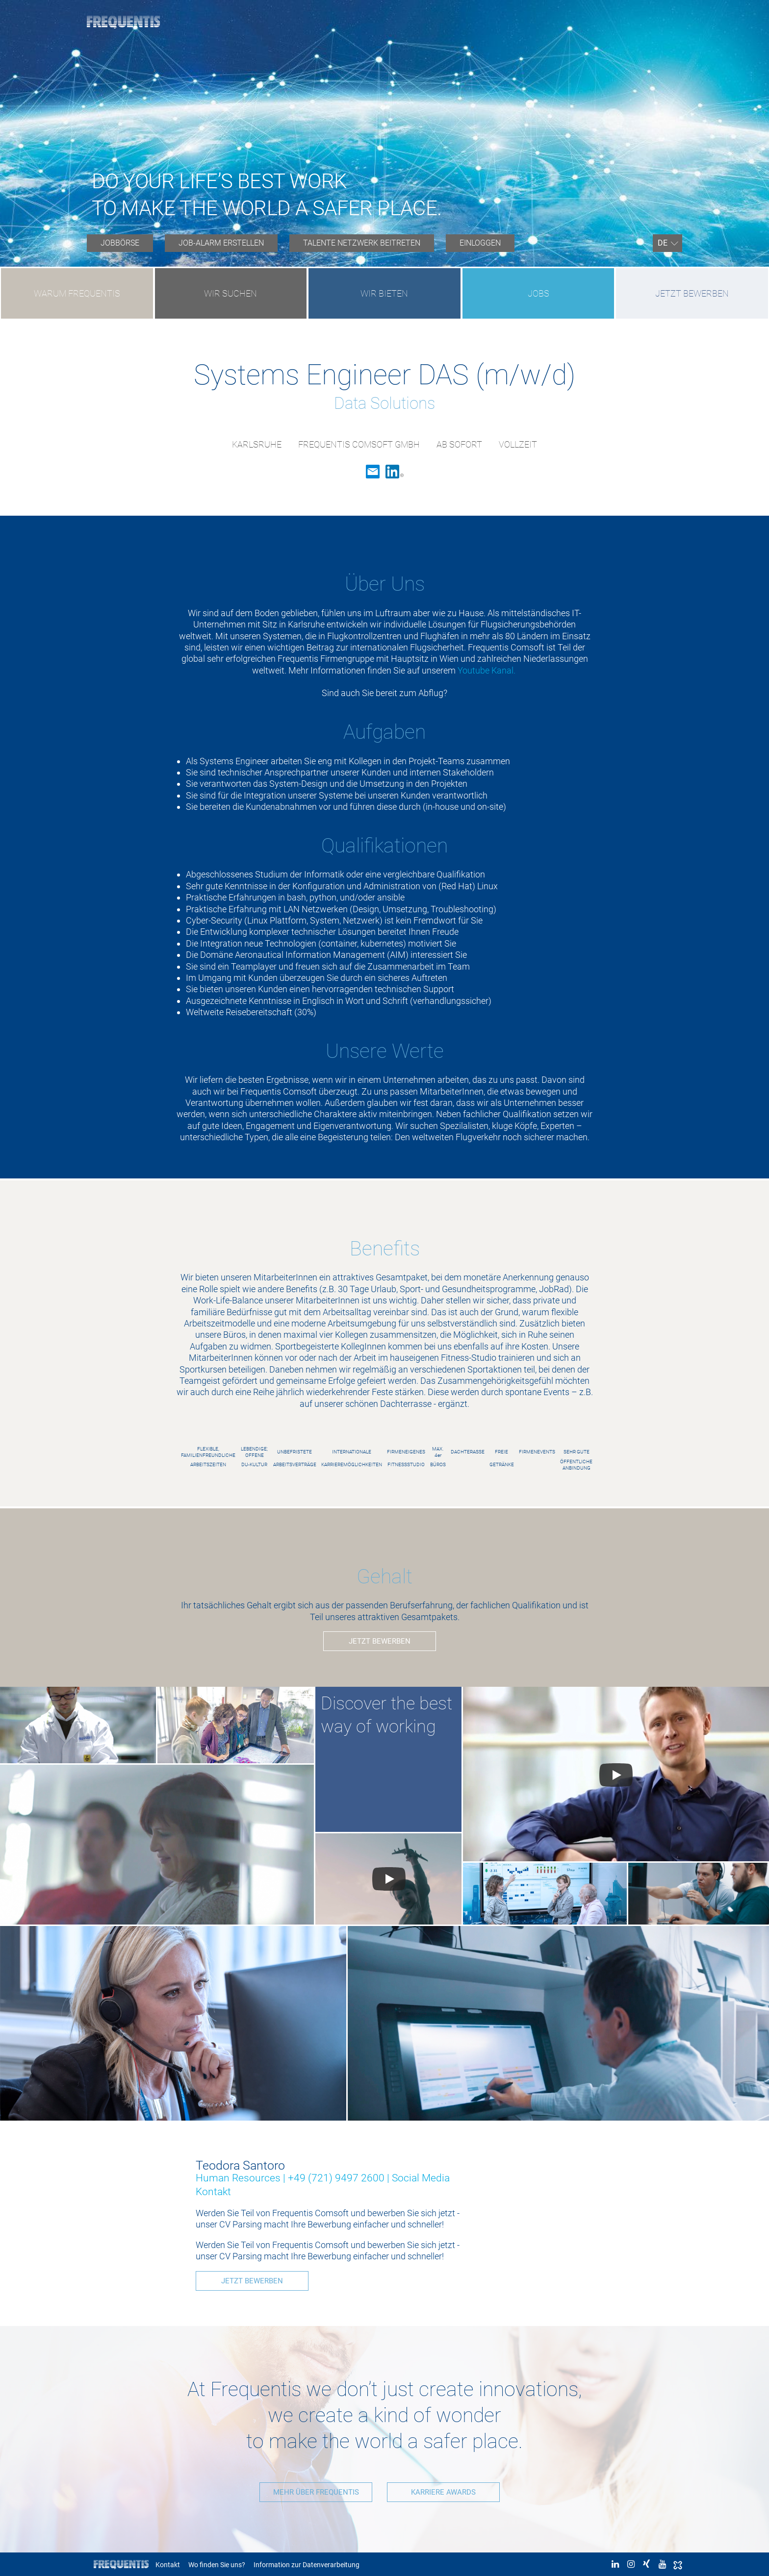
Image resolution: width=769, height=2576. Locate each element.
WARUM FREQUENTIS (77, 293)
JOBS (538, 293)
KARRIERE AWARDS (448, 2491)
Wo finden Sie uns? (216, 2564)
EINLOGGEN (480, 243)
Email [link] (373, 471)
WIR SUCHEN (230, 293)
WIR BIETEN (384, 293)
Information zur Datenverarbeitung (306, 2564)
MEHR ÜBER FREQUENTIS (311, 2491)
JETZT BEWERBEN (692, 293)
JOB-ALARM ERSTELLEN (221, 243)
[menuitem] (120, 243)
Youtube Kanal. (487, 670)
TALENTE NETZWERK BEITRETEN (361, 243)
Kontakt (167, 2564)
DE (662, 243)
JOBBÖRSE (120, 243)
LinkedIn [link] (394, 471)
